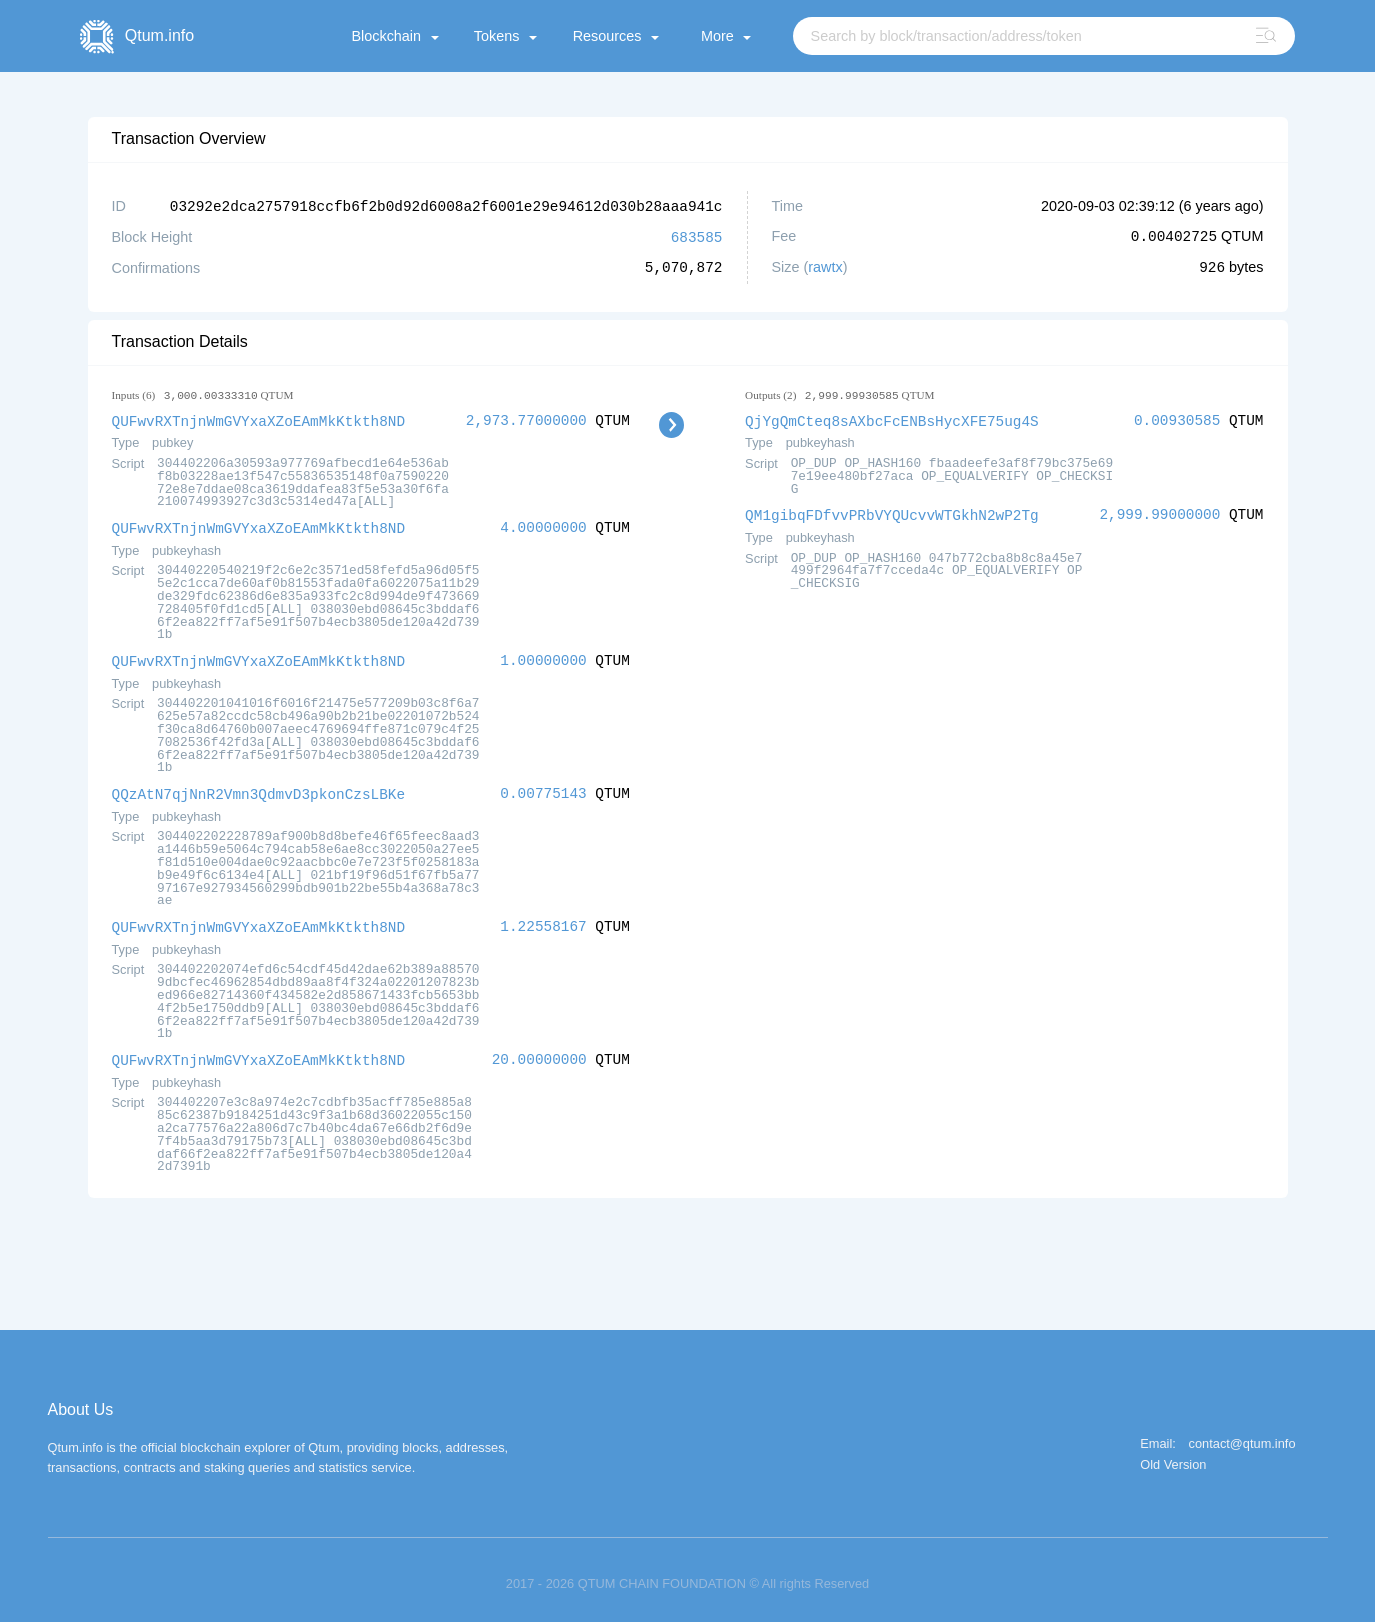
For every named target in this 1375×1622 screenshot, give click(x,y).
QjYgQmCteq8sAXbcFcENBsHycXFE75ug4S (892, 418)
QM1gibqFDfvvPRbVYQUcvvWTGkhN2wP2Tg (892, 511)
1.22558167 (543, 920)
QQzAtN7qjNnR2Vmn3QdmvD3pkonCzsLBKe (259, 788)
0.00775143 (543, 788)
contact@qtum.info (1242, 1436)
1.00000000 (543, 656)
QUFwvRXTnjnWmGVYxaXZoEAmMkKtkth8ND (259, 418)
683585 (697, 235)
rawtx (825, 266)
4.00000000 (543, 524)
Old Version (1173, 1457)
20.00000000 (539, 1052)
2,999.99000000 (1159, 511)
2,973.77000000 (526, 418)
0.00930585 (1177, 418)
